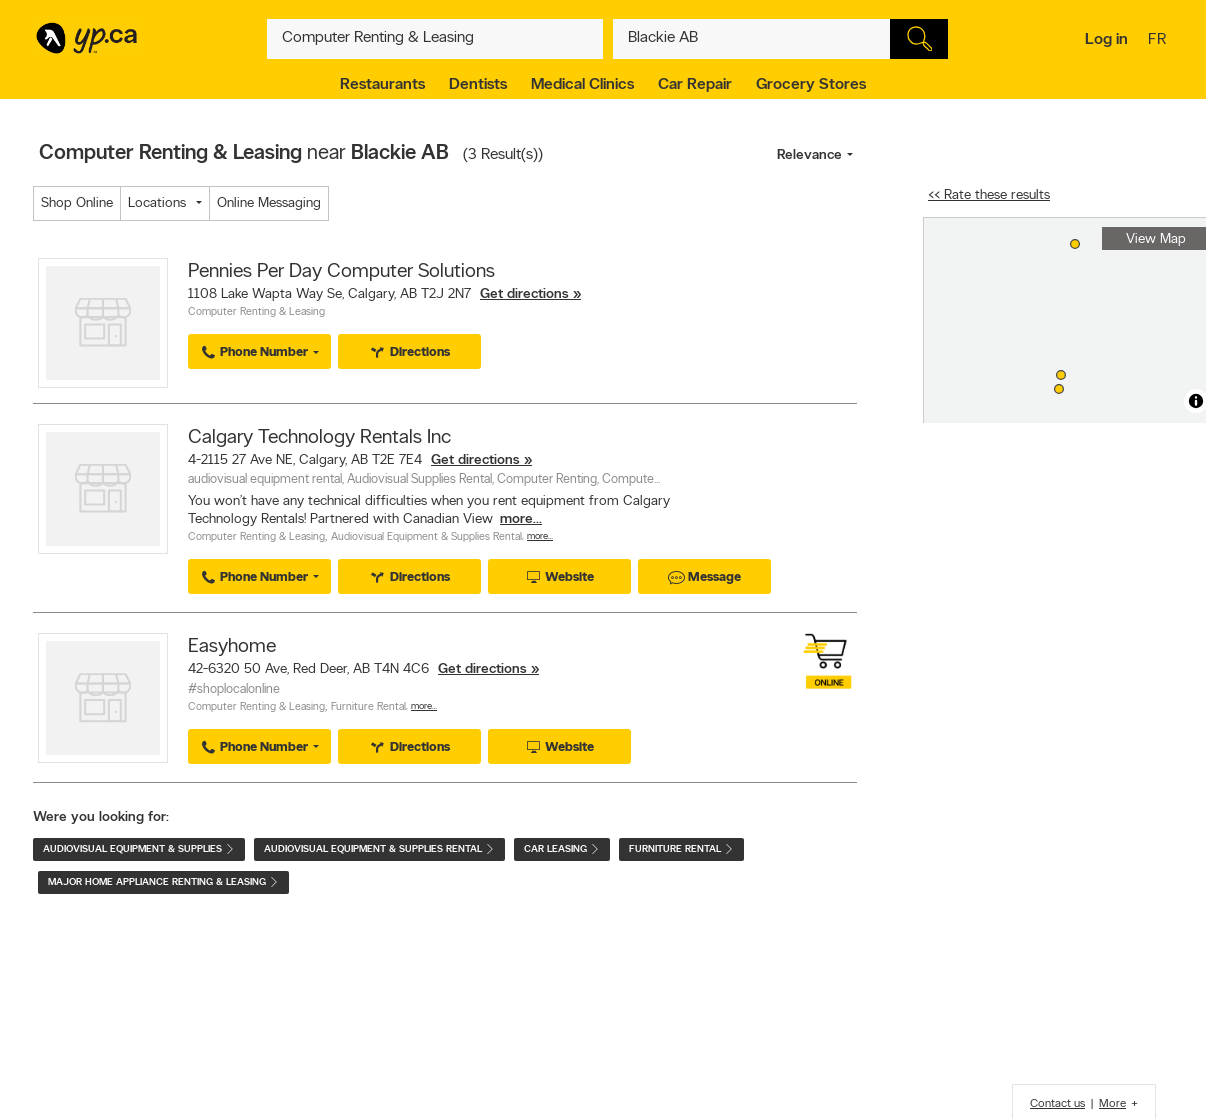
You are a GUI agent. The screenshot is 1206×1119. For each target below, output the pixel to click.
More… (540, 536)
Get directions (524, 294)
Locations (157, 203)
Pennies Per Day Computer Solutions (341, 272)
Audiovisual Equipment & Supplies (139, 849)
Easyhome (232, 647)
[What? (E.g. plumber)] (435, 39)
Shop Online (77, 203)
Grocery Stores (811, 85)
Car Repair (695, 85)
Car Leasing (562, 849)
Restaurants (382, 85)
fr (1159, 41)
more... (521, 519)
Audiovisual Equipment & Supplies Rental (426, 537)
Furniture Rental (368, 707)
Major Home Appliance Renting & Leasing (163, 882)
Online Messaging (269, 203)
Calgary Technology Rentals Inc (319, 438)
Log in (1106, 40)
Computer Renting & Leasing (256, 312)
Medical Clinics (582, 85)
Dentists (478, 85)
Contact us (1057, 1104)
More (1112, 1104)
